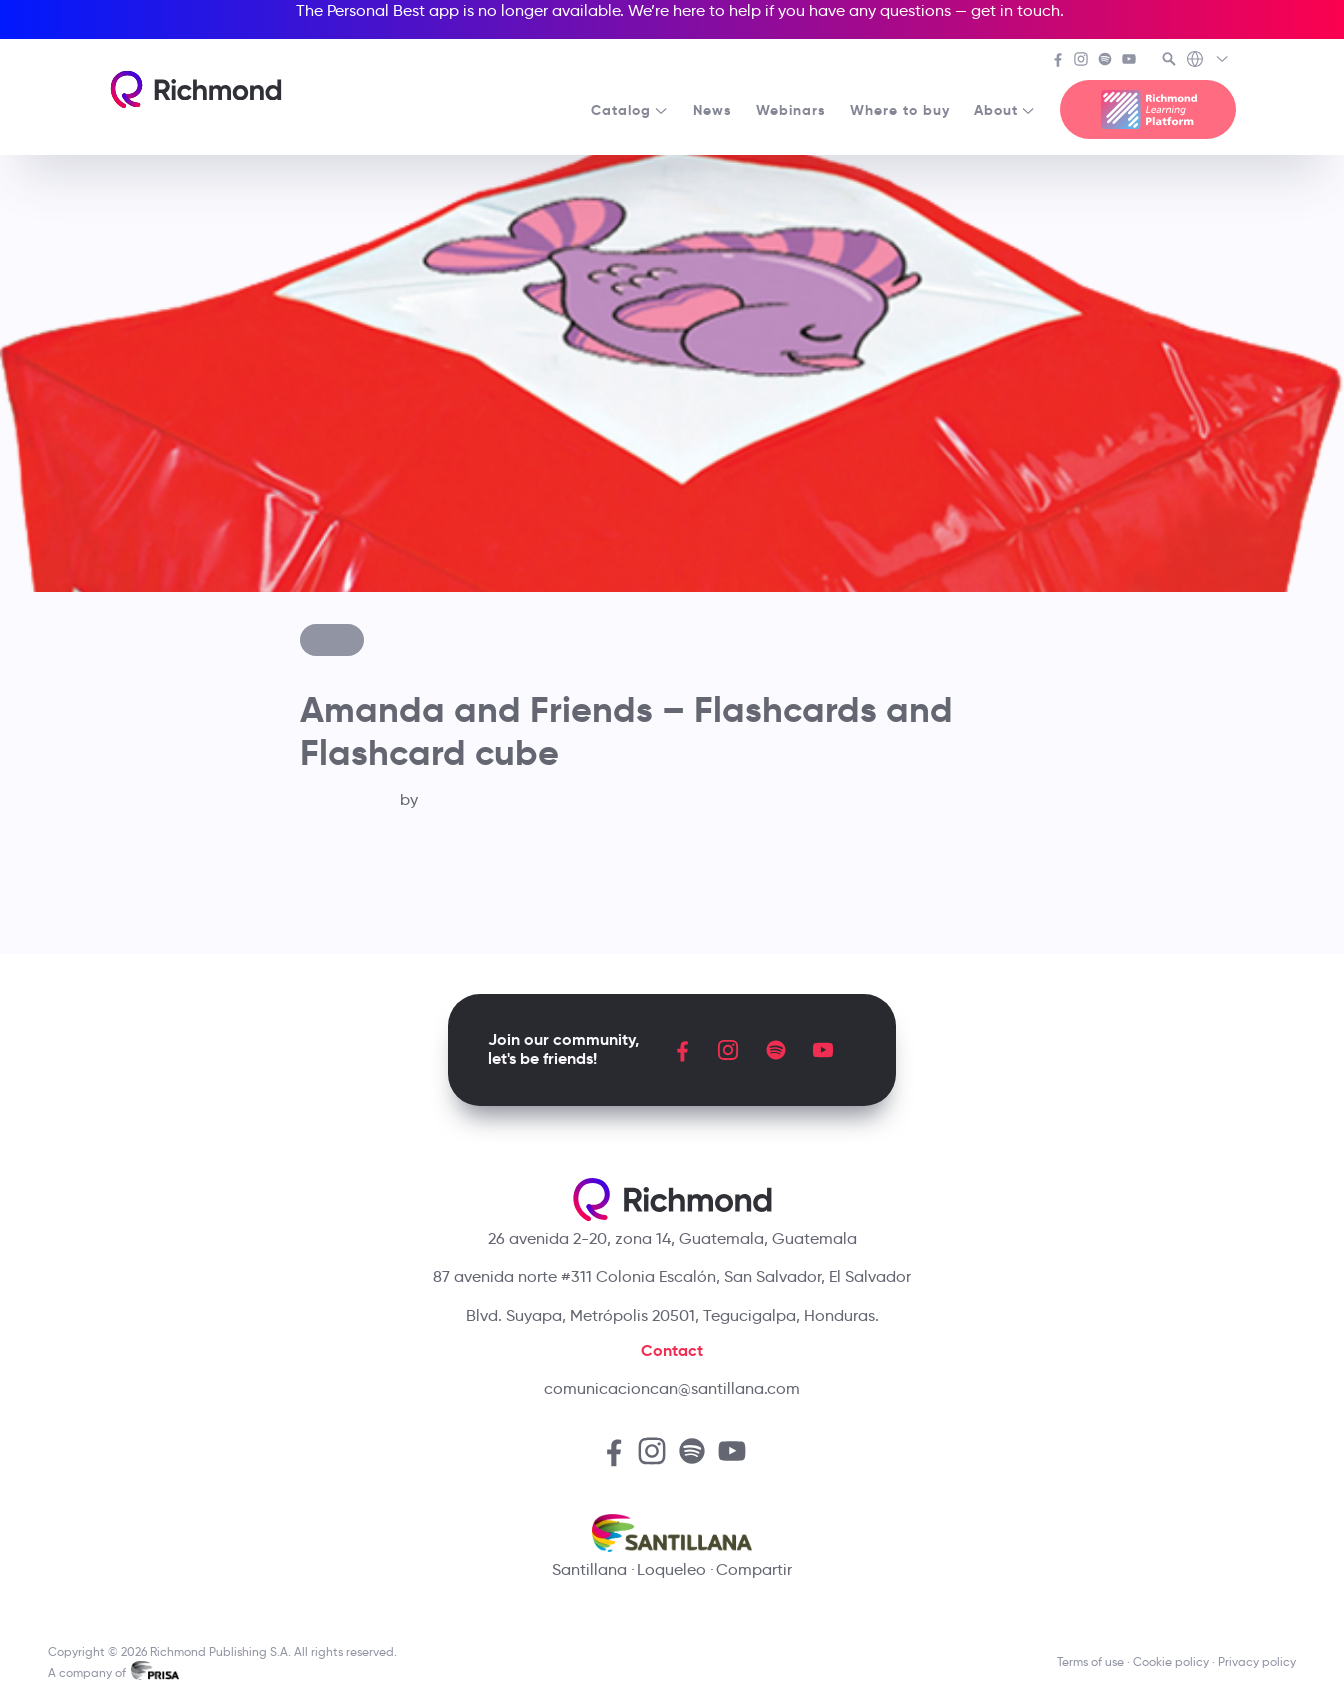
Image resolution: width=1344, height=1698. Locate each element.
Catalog (630, 110)
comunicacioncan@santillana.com (672, 1388)
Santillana (589, 1569)
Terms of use (1090, 1661)
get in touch (1015, 10)
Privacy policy (1257, 1661)
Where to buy (900, 110)
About (1005, 110)
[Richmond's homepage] (196, 89)
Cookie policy (1171, 1661)
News (712, 110)
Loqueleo (671, 1569)
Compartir (754, 1569)
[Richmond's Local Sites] (1208, 61)
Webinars (791, 110)
